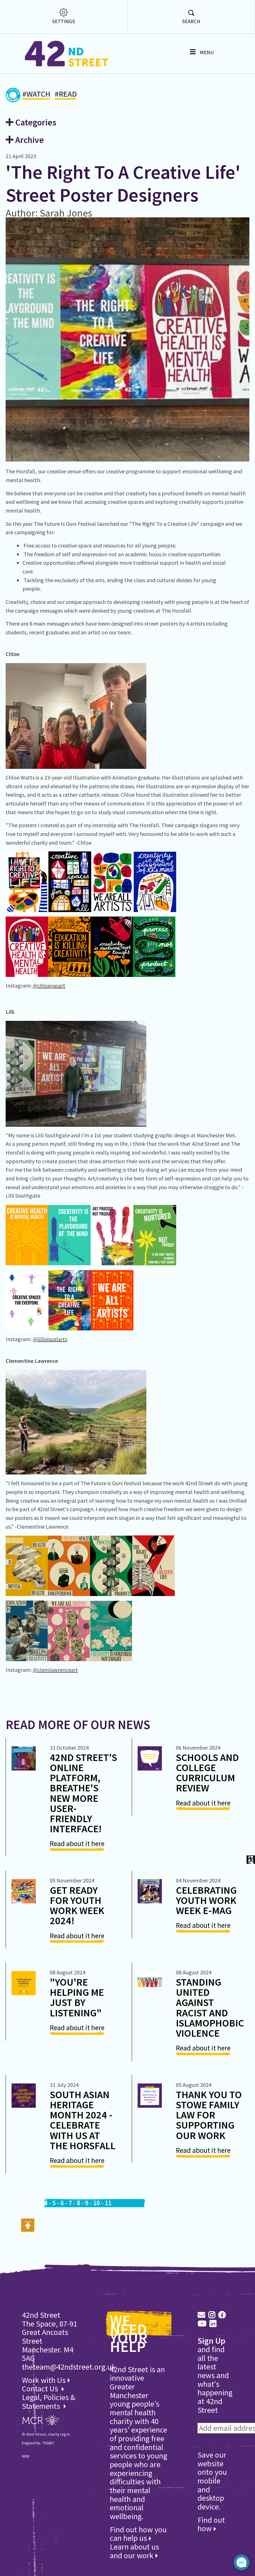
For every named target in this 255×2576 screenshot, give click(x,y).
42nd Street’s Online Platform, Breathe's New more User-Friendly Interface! (83, 1793)
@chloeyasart (49, 985)
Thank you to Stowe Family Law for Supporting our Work (209, 2115)
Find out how (211, 2524)
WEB (25, 2456)
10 (96, 2203)
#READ (66, 95)
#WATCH (36, 95)
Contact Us (41, 2388)
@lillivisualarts (50, 1339)
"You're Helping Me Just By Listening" (77, 1997)
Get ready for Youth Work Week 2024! (77, 1905)
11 (108, 2203)
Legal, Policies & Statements (48, 2401)
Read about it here (77, 1843)
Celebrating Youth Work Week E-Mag (206, 1900)
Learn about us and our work (134, 2551)
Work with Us (46, 2380)
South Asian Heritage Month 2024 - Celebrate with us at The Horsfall (82, 2120)
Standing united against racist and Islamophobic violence (210, 2007)
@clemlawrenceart (55, 1669)
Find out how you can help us (138, 2533)
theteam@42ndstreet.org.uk (68, 2367)
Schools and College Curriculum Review (207, 1772)
